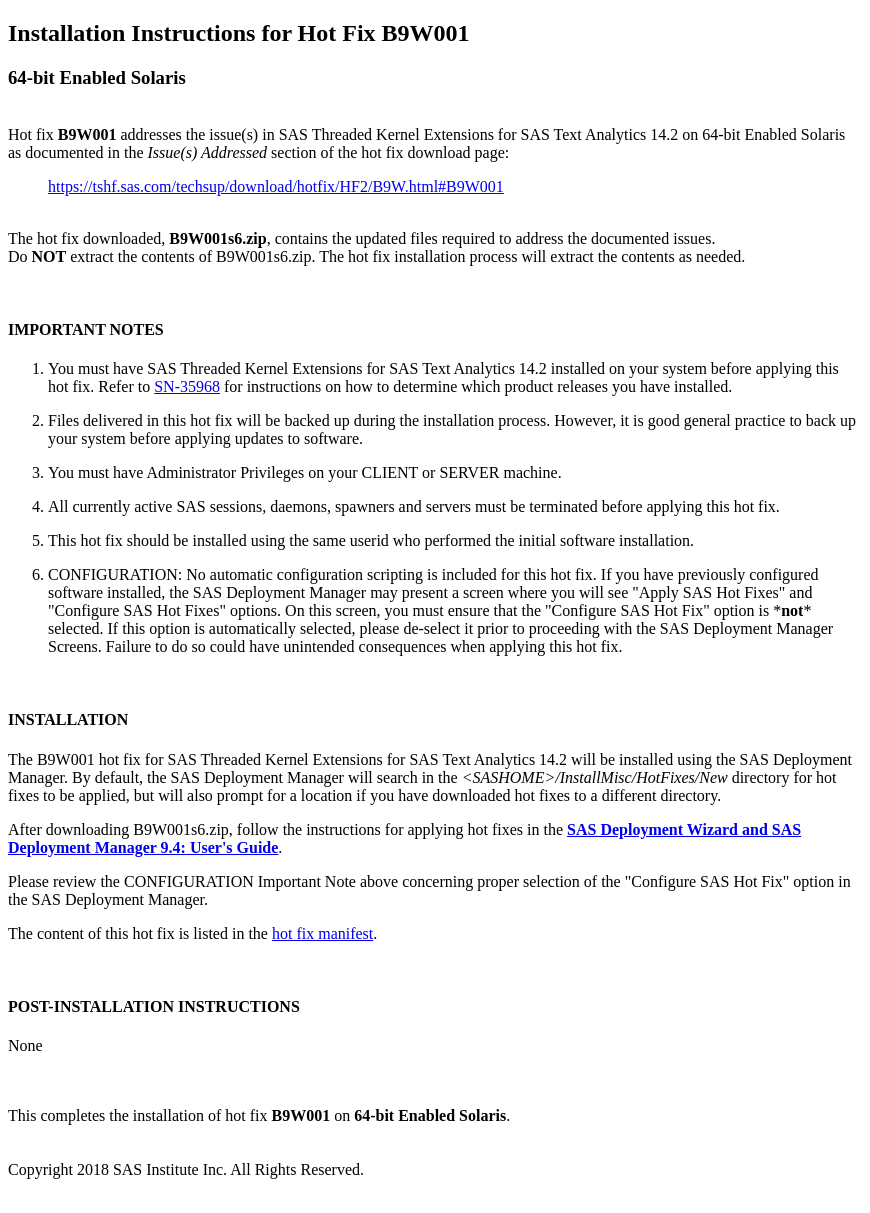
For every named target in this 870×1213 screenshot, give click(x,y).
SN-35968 (187, 386)
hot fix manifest (322, 933)
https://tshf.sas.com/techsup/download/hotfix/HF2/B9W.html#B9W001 (276, 186)
